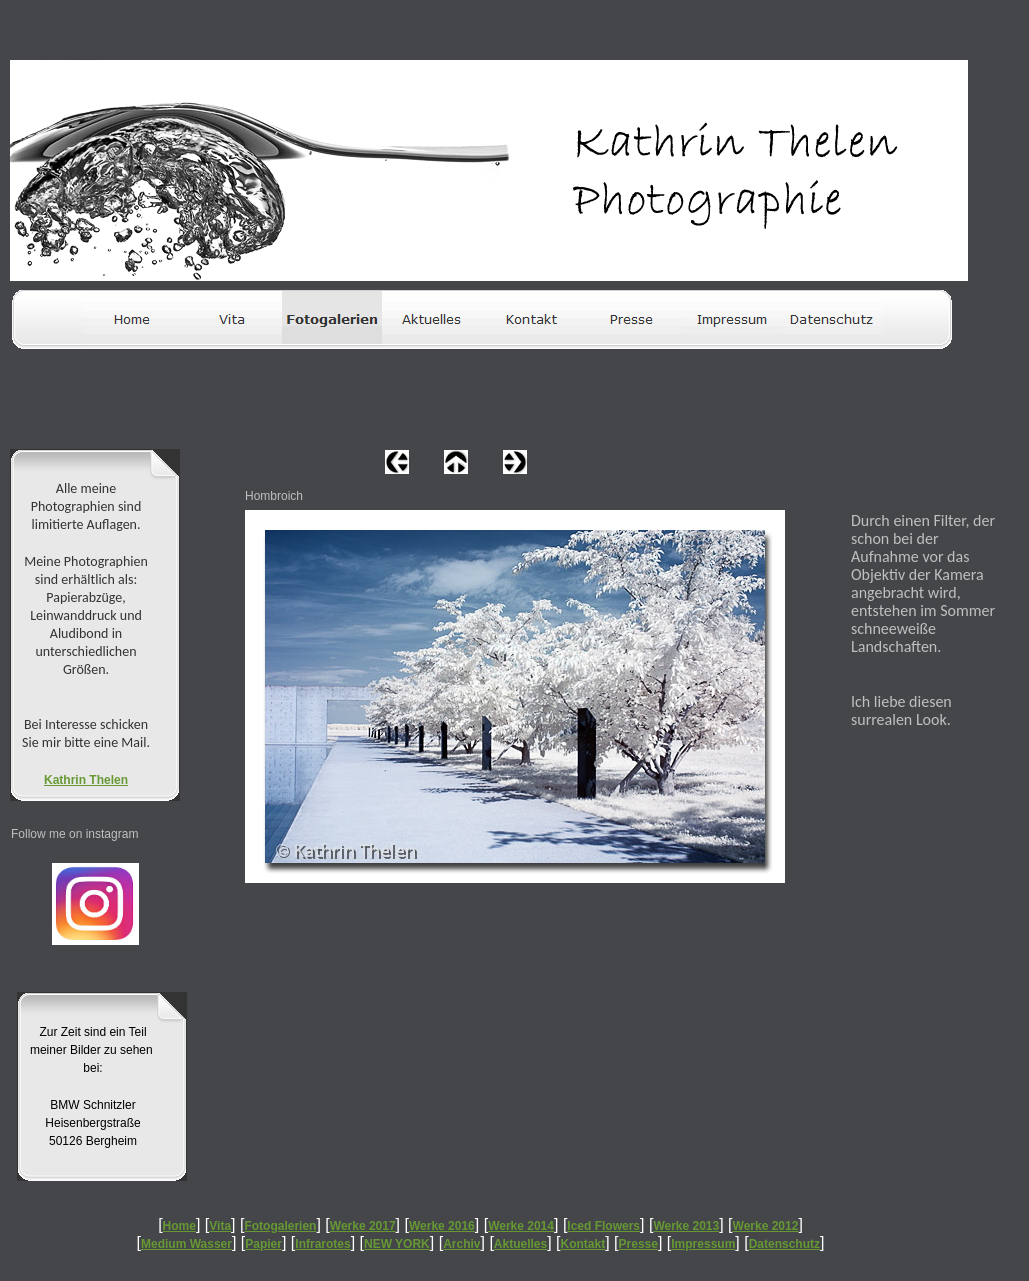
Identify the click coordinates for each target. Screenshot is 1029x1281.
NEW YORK (397, 1244)
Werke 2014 (521, 1226)
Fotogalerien (280, 1226)
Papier (263, 1244)
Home (179, 1226)
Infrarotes (322, 1244)
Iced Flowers (603, 1226)
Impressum (703, 1244)
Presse (638, 1244)
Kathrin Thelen (86, 780)
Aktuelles (520, 1244)
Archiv (461, 1244)
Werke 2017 (363, 1226)
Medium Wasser (186, 1244)
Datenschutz (784, 1244)
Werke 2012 (766, 1226)
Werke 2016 (442, 1226)
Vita (220, 1226)
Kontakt (583, 1244)
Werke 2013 (686, 1226)
